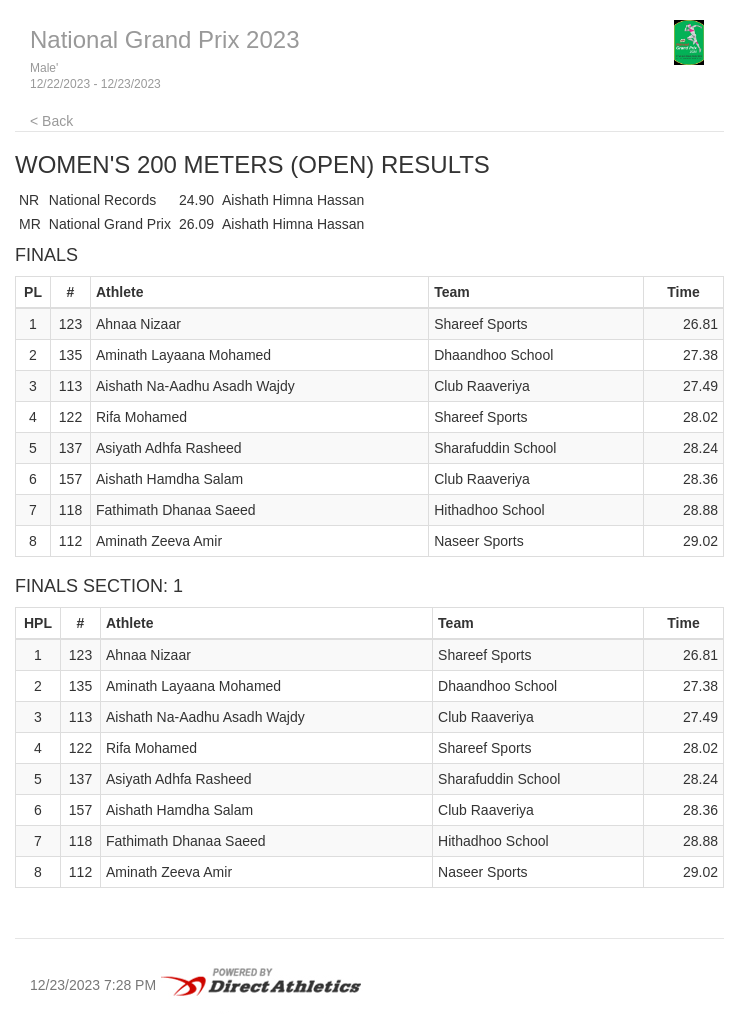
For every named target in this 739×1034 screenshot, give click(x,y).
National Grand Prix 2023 (164, 39)
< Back (51, 121)
